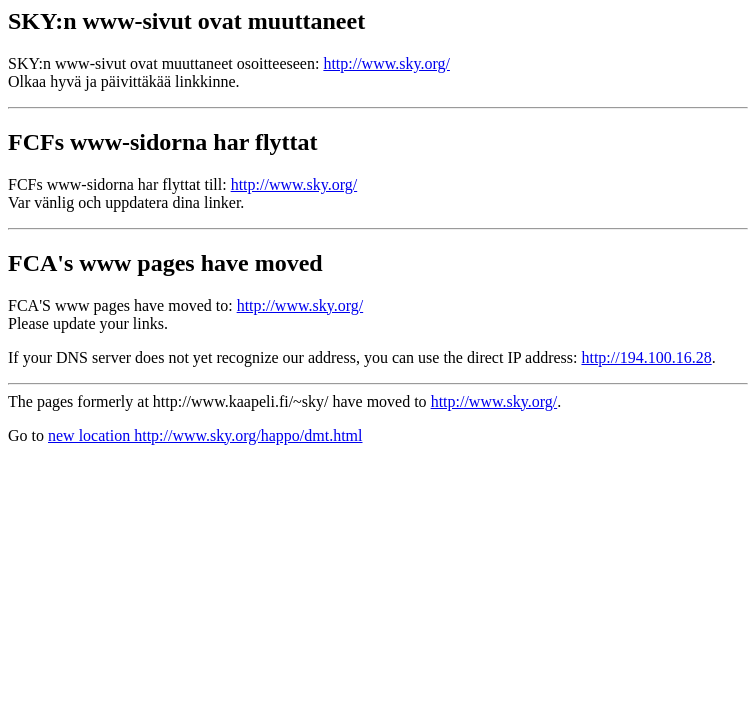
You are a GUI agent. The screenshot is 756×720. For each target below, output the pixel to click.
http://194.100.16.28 (646, 357)
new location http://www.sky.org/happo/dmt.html (205, 435)
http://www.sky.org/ (386, 63)
